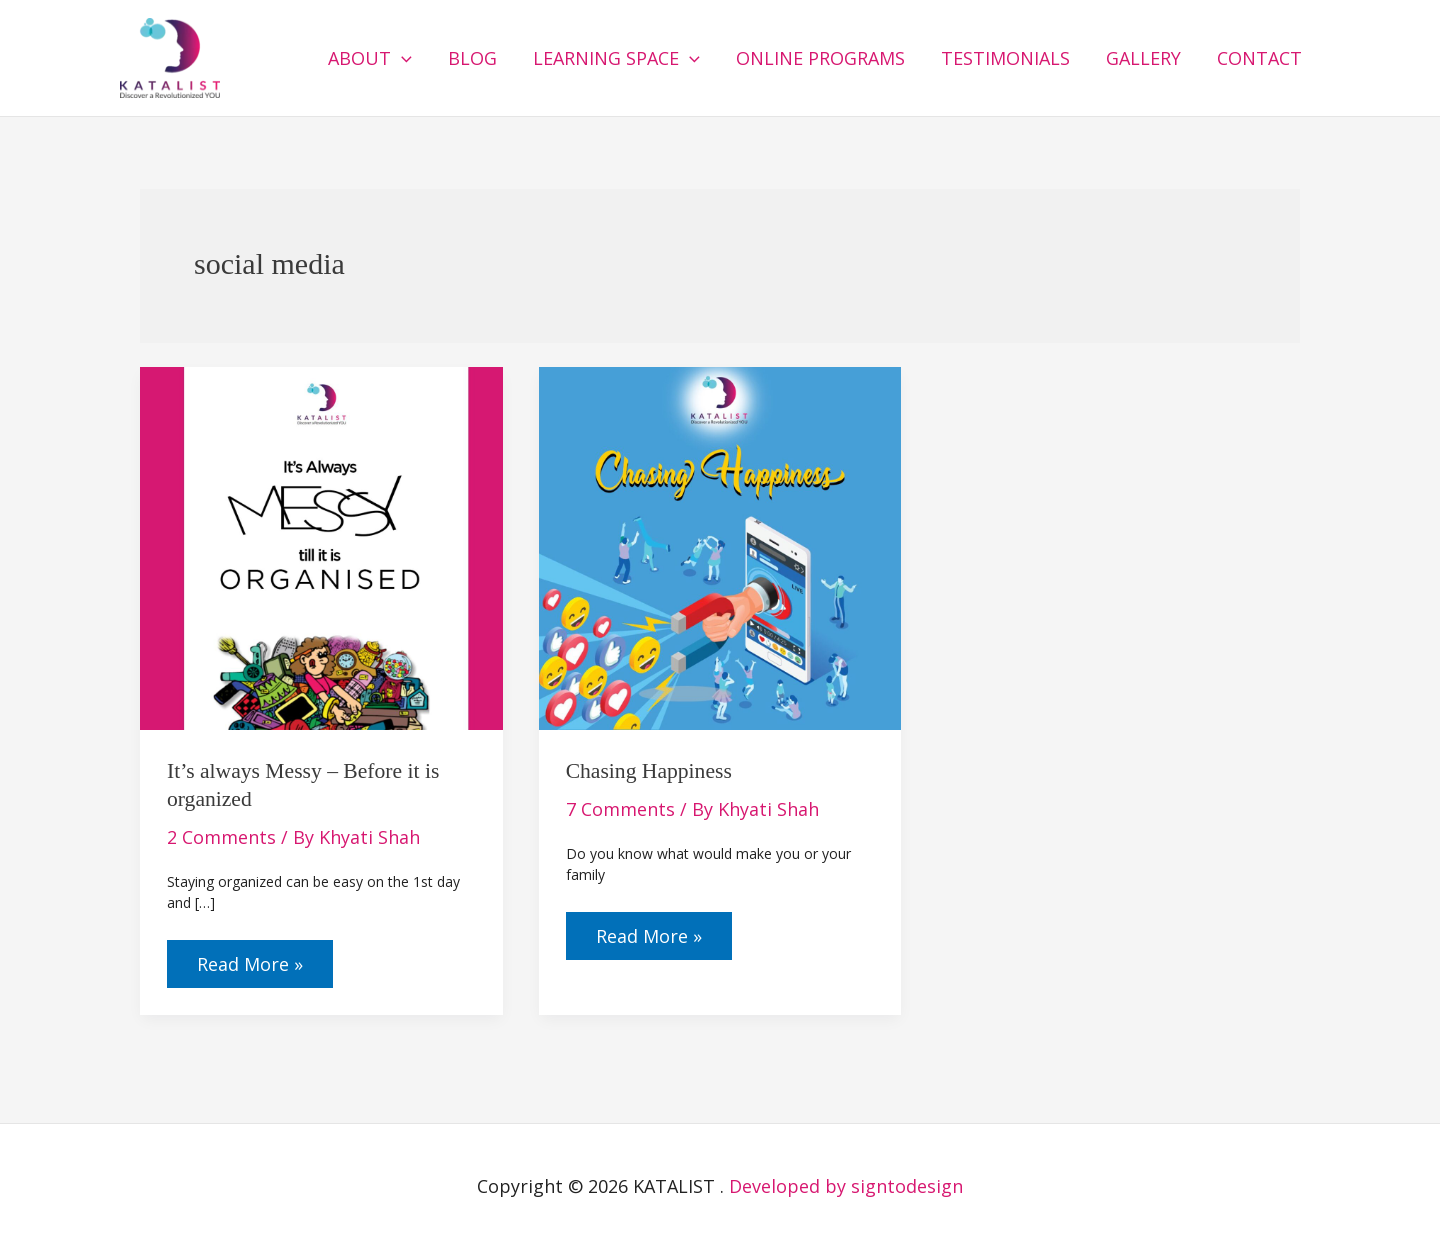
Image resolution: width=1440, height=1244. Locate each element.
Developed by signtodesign (846, 1186)
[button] (401, 58)
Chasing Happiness (649, 771)
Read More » (249, 958)
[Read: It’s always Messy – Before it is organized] (321, 546)
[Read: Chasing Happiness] (720, 546)
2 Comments (221, 837)
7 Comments (620, 809)
